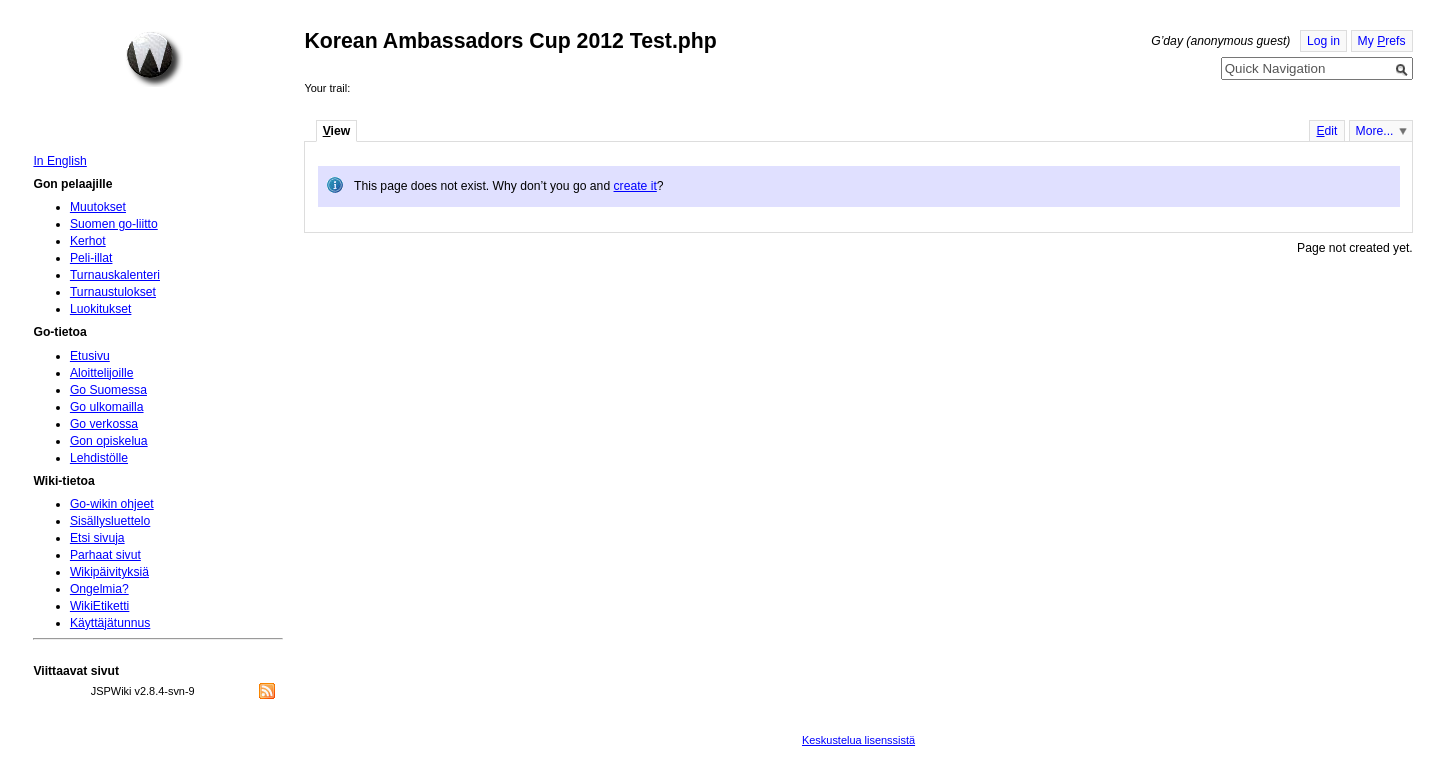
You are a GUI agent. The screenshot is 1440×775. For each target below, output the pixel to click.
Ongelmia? (99, 589)
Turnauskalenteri (115, 275)
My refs (1382, 41)
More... (1375, 131)
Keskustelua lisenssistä (858, 740)
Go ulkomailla (107, 407)
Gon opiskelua (109, 441)
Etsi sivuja (97, 538)
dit (1326, 131)
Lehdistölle (99, 458)
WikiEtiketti (99, 606)
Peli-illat (91, 258)
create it (635, 186)
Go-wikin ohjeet (112, 504)
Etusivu (90, 356)
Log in (1323, 41)
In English (59, 161)
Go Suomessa (108, 390)
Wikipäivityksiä (109, 572)
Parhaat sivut (105, 555)
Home (154, 59)
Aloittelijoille (102, 373)
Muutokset (98, 207)
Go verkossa (104, 424)
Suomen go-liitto (114, 224)
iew (336, 131)
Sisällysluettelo (110, 521)
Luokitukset (101, 309)
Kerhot (88, 241)
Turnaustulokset (113, 292)
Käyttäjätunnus (110, 623)
